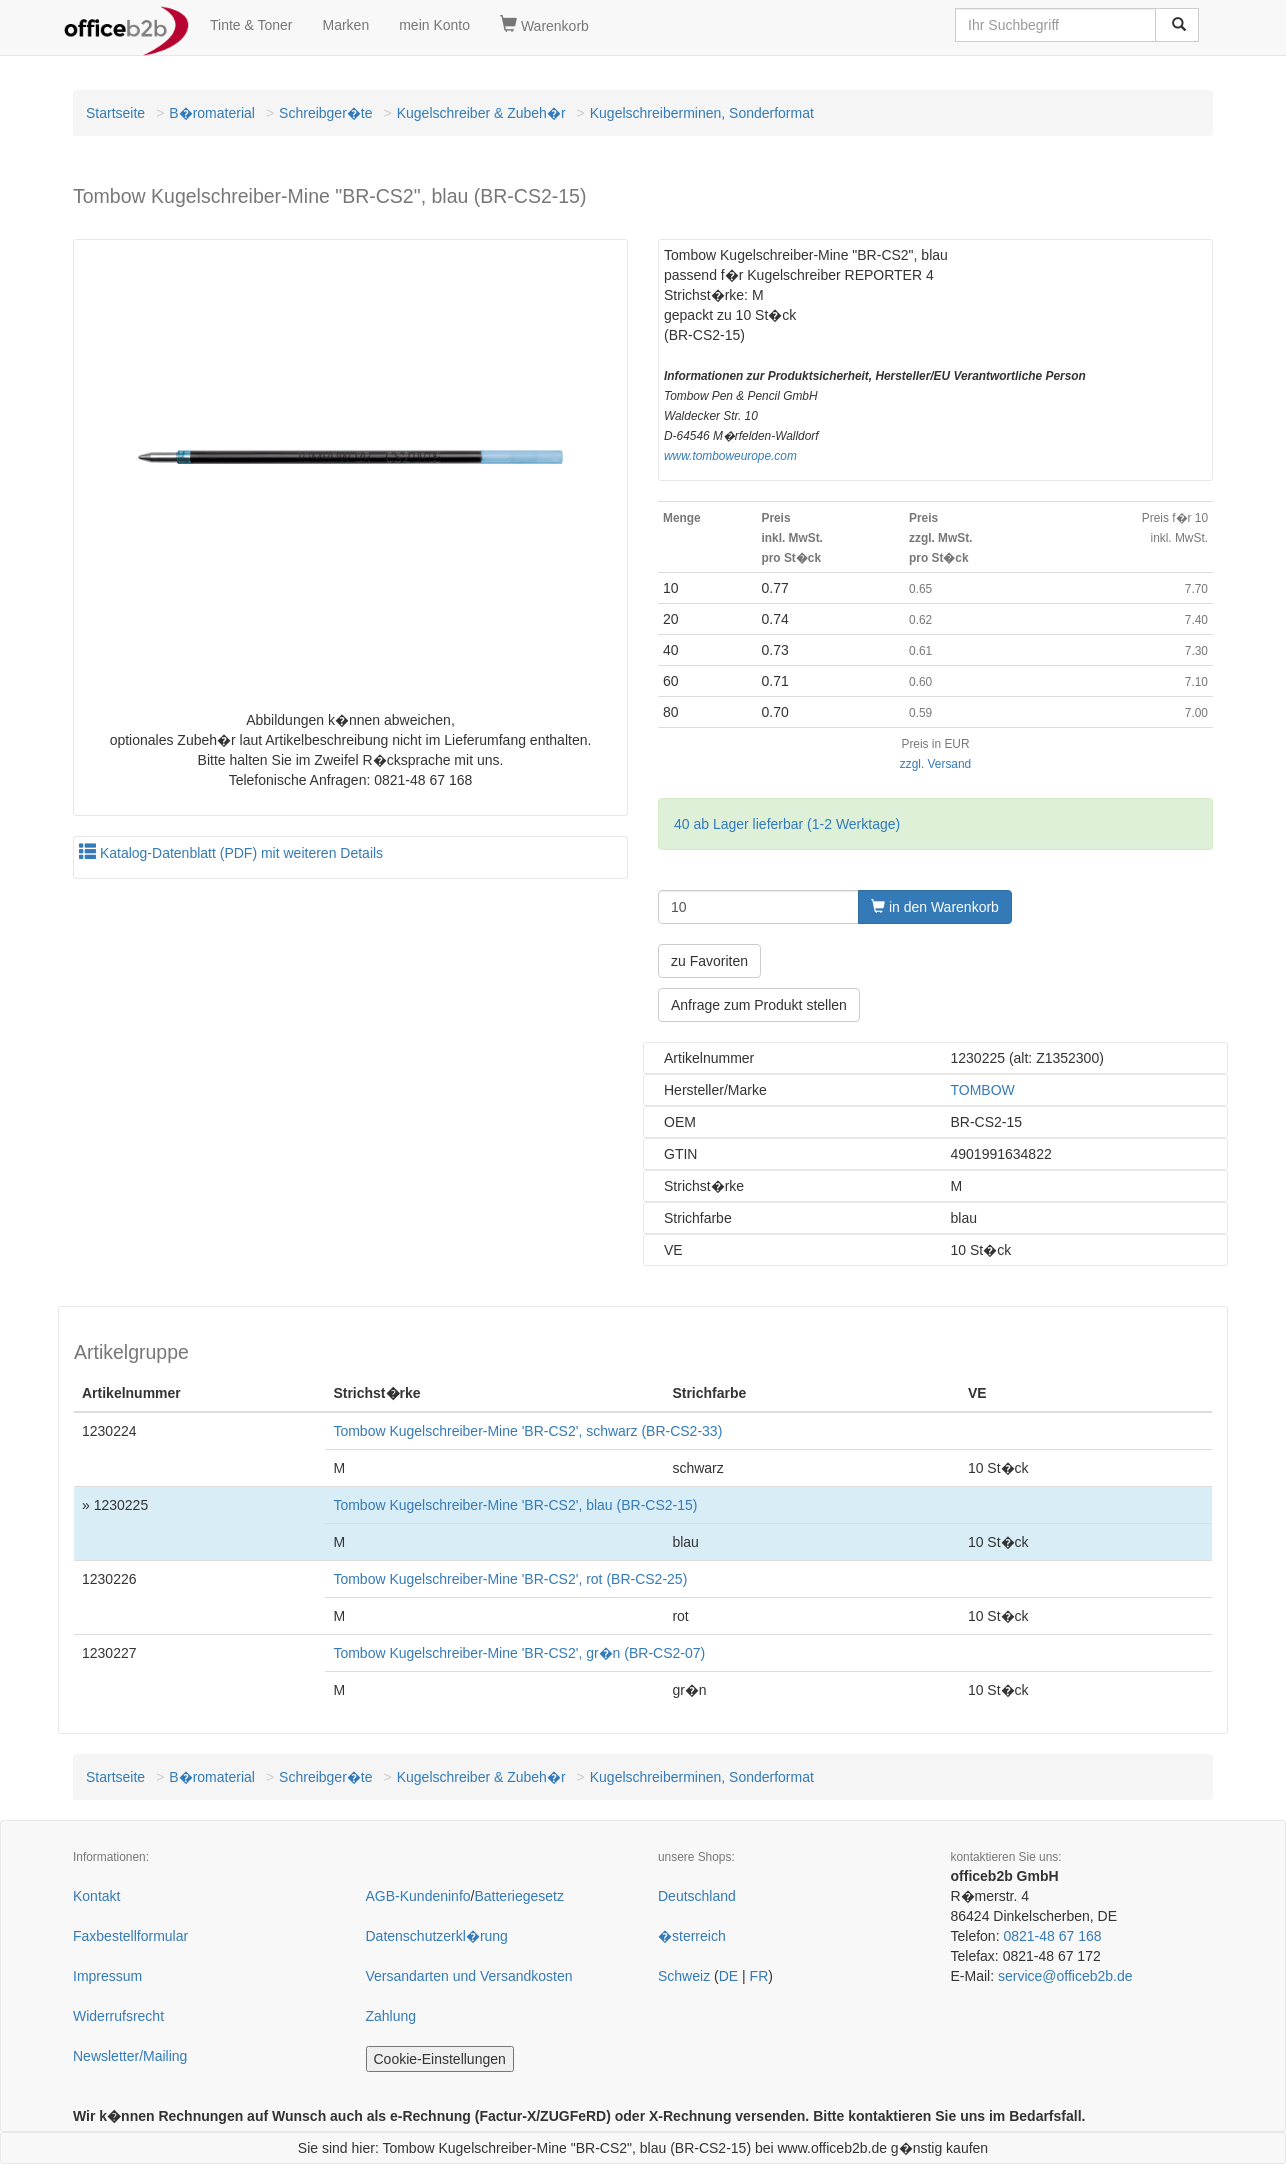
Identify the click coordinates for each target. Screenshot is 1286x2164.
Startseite (115, 113)
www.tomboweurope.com (730, 456)
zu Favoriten (709, 961)
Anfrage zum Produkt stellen (759, 1005)
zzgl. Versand (935, 764)
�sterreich (692, 1936)
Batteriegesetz (519, 1896)
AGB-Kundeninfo (418, 1896)
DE (728, 1976)
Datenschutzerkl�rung (437, 1936)
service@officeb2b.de (1065, 1976)
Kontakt (96, 1896)
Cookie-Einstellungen (440, 2059)
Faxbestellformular (130, 1936)
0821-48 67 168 (1052, 1936)
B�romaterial (212, 113)
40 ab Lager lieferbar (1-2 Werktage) (787, 824)
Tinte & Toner (251, 25)
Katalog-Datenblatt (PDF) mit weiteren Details (231, 853)
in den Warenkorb (935, 907)
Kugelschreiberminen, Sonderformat (702, 113)
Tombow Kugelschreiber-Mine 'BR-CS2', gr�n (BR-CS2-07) (519, 1653)
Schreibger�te (325, 113)
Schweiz (684, 1976)
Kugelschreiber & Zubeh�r (481, 113)
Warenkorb (544, 25)
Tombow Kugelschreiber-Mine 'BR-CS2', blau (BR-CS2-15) (515, 1505)
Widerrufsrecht (118, 2016)
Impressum (107, 1976)
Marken (346, 25)
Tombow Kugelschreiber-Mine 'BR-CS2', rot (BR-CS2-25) (510, 1579)
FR (759, 1976)
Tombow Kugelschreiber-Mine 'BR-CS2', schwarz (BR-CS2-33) (527, 1431)
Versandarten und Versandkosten (469, 1976)
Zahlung (391, 2016)
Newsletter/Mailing (130, 2056)
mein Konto (434, 25)
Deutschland (697, 1896)
